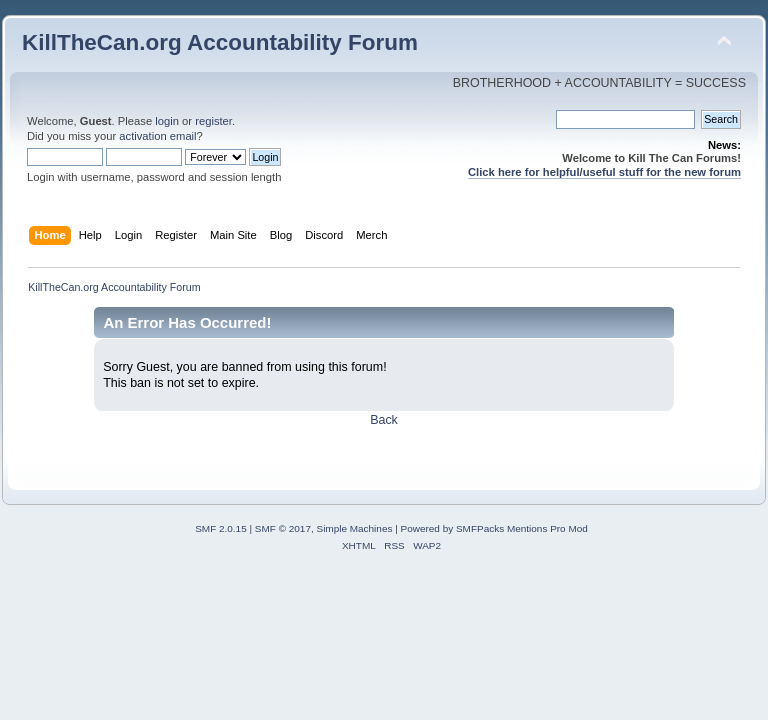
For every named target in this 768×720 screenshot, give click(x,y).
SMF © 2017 (283, 528)
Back (384, 420)
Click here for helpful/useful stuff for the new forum (604, 172)
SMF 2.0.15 (221, 528)
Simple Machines (355, 528)
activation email (157, 136)
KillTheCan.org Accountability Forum (220, 42)
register (213, 121)
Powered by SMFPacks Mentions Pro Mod (494, 528)
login (167, 121)
